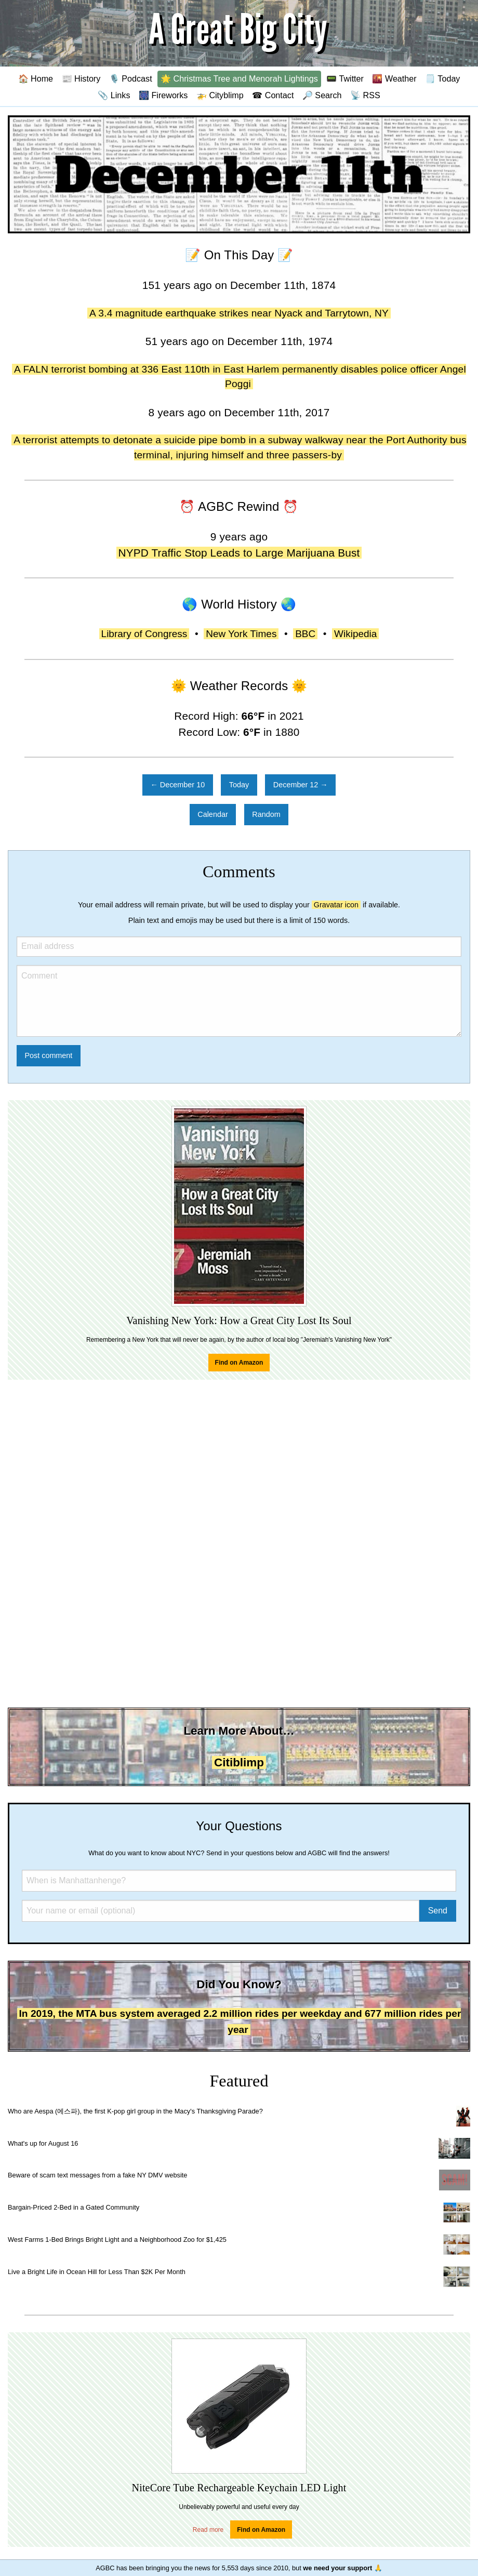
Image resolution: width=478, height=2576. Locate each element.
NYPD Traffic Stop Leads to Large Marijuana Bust (239, 553)
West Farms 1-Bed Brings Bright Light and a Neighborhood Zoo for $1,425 (117, 2239)
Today (239, 785)
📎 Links (114, 95)
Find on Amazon (239, 1362)
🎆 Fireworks (163, 95)
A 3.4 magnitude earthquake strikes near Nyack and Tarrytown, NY (239, 313)
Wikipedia (355, 633)
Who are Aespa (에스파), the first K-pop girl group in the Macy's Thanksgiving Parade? (135, 2111)
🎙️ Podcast (130, 78)
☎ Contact (273, 95)
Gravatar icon (336, 905)
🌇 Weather (394, 78)
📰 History (81, 78)
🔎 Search (322, 95)
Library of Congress (144, 633)
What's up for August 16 (43, 2143)
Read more (208, 2529)
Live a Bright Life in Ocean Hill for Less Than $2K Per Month (96, 2272)
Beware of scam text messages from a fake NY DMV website (97, 2175)
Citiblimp (239, 1762)
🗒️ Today (442, 78)
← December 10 (177, 785)
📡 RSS (365, 95)
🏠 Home (36, 78)
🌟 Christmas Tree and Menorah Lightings (239, 78)
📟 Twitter (345, 78)
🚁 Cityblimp (220, 95)
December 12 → (300, 785)
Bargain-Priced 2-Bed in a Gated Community (73, 2207)
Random (266, 814)
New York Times (241, 633)
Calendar (212, 814)
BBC (305, 633)
